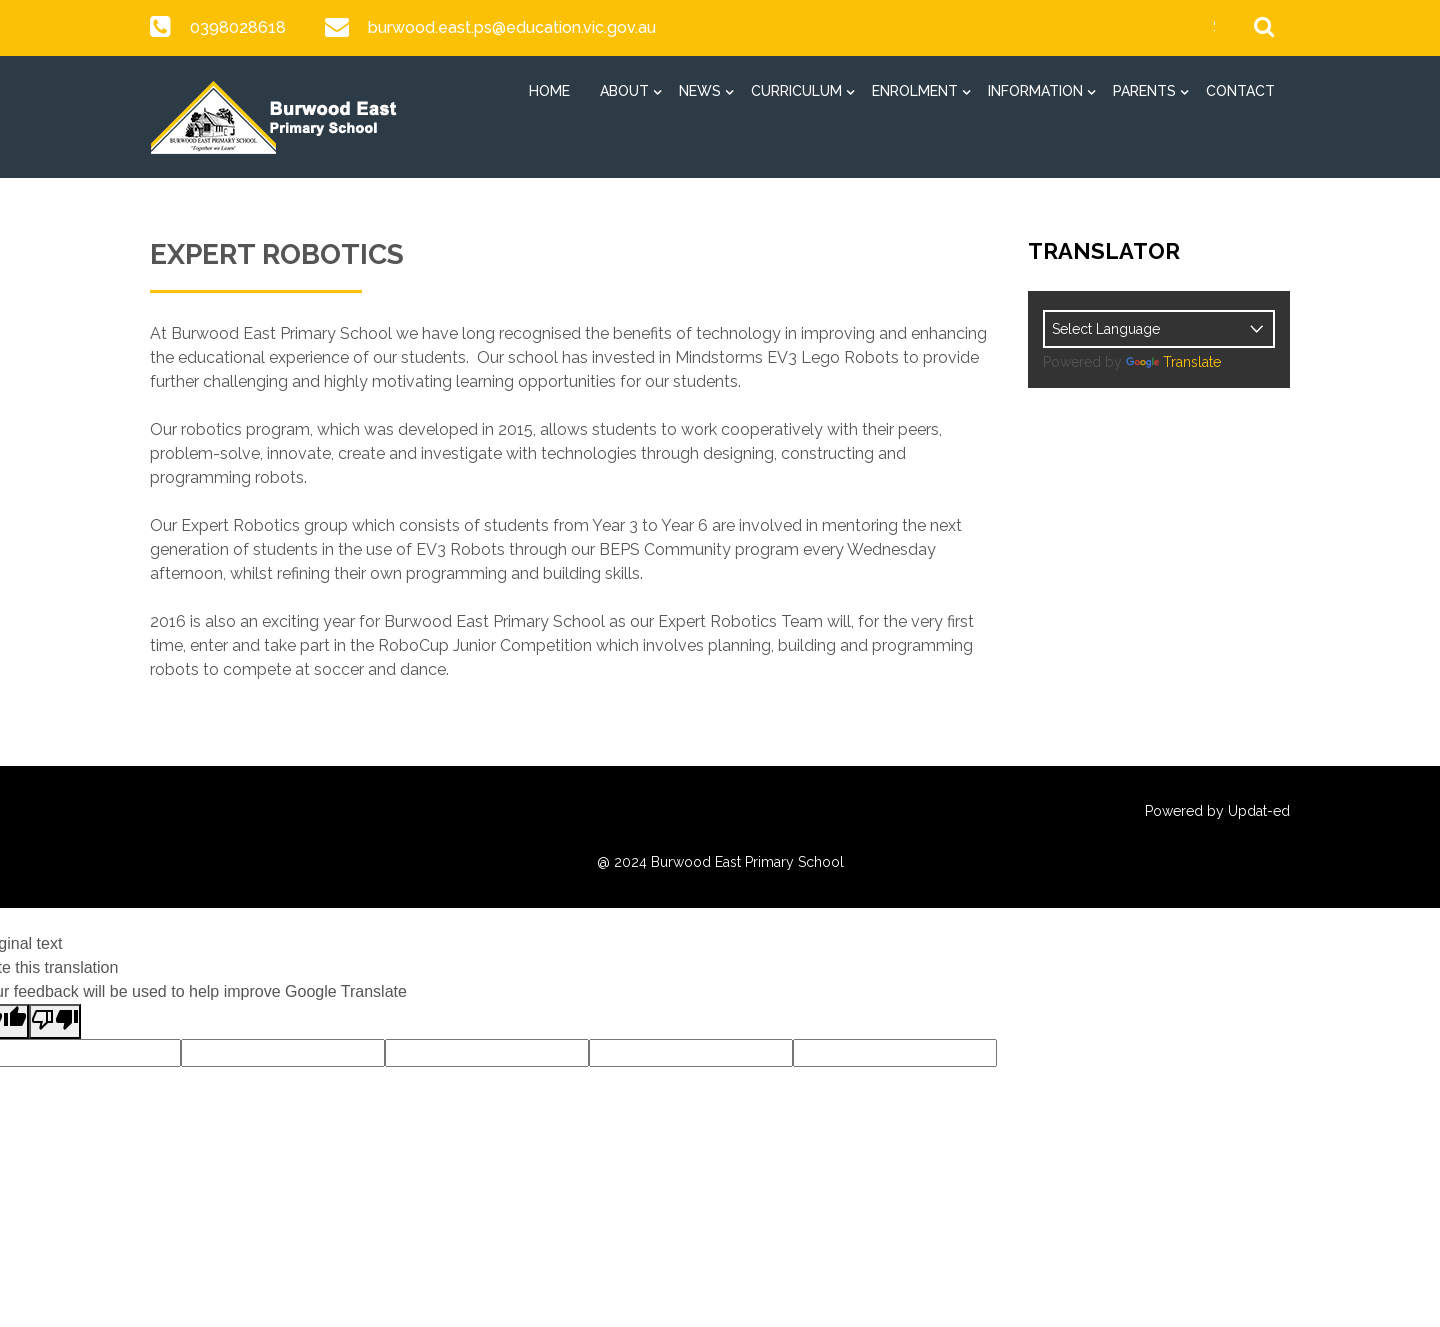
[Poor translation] (55, 1021)
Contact (1240, 91)
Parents (1144, 91)
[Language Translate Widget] (1159, 329)
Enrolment (915, 91)
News (700, 91)
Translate (1173, 362)
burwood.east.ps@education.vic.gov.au (510, 27)
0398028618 (237, 27)
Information (1035, 91)
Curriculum (796, 91)
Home (549, 91)
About (624, 91)
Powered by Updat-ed (1217, 811)
